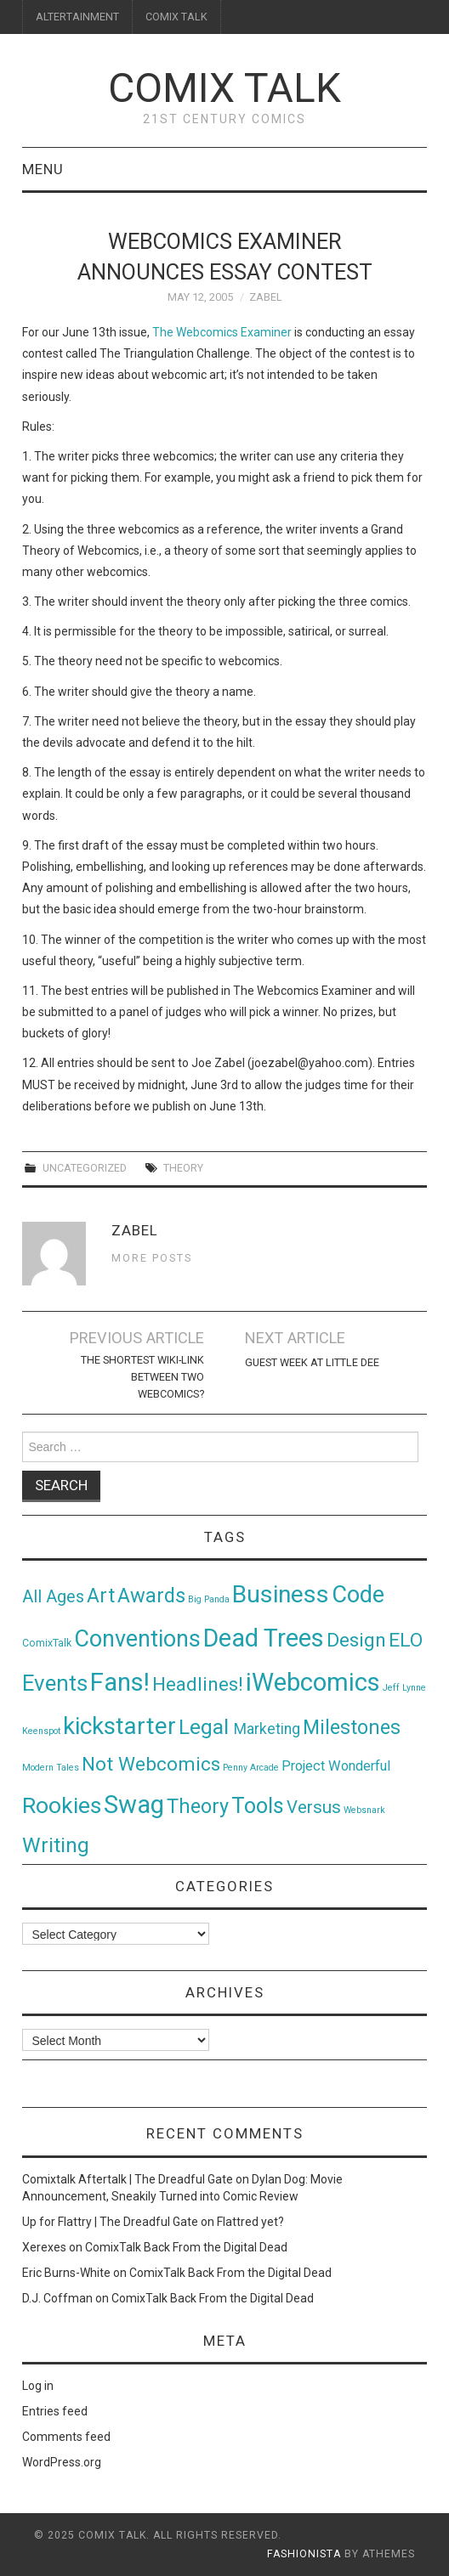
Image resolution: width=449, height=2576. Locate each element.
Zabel (265, 297)
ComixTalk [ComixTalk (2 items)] (46, 1643)
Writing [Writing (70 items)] (55, 1845)
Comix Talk (224, 88)
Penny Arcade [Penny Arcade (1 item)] (251, 1767)
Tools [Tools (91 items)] (257, 1806)
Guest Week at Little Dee (312, 1362)
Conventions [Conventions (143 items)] (137, 1638)
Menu (43, 169)
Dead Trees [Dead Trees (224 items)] (263, 1638)
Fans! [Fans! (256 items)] (120, 1682)
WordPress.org (61, 2462)
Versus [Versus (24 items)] (314, 1807)
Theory (183, 1167)
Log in (38, 2385)
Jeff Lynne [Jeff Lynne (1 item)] (404, 1687)
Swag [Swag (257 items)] (134, 1804)
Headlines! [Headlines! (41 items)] (197, 1684)
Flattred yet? (250, 2222)
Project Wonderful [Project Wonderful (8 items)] (335, 1766)
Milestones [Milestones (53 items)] (352, 1727)
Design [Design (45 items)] (356, 1640)
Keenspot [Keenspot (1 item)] (41, 1731)
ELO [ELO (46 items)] (406, 1640)
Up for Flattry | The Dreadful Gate (110, 2222)
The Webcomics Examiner (222, 332)
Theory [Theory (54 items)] (198, 1806)
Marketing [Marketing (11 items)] (267, 1728)
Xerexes (44, 2247)
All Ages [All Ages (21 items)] (53, 1597)
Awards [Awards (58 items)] (151, 1595)
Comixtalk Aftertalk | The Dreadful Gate (127, 2179)
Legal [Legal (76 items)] (206, 1727)
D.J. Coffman (57, 2298)
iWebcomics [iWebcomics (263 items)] (313, 1682)
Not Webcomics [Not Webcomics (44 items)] (151, 1764)
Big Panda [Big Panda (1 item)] (209, 1599)
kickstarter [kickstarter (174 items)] (119, 1726)
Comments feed (66, 2436)
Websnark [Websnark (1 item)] (364, 1810)
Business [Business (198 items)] (280, 1594)
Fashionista (304, 2554)
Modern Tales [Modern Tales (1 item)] (50, 1767)
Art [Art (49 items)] (101, 1596)
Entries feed (55, 2411)
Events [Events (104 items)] (55, 1683)
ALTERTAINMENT (77, 16)
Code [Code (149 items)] (358, 1594)
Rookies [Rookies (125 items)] (61, 1805)
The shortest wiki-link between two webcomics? (142, 1376)
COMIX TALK (176, 16)
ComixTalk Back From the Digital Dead (186, 2247)
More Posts (151, 1257)
